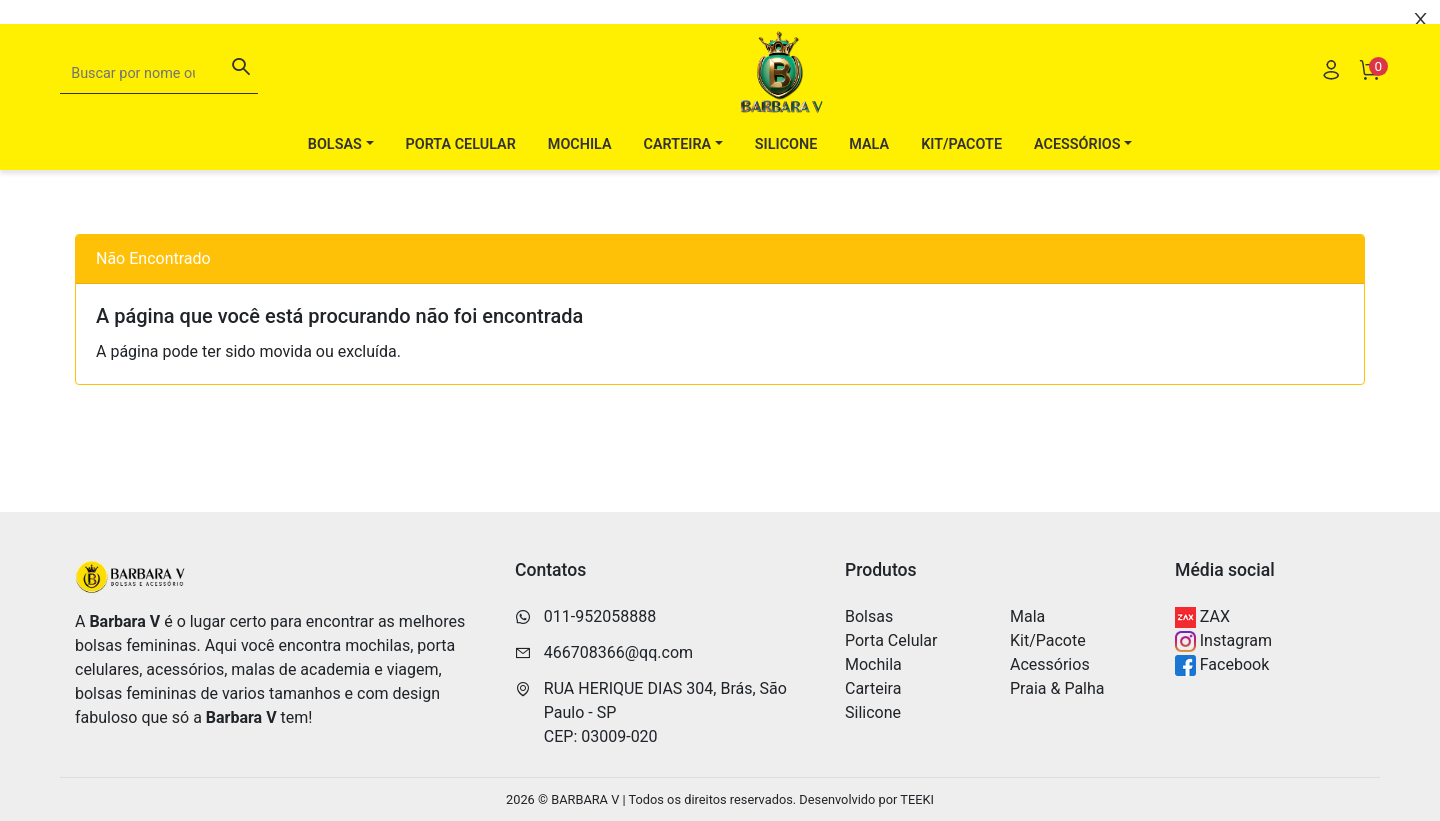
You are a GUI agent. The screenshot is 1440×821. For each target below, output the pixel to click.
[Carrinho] (1369, 103)
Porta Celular (461, 174)
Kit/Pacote (961, 174)
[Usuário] (1331, 103)
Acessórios (1050, 664)
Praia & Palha (1057, 688)
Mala (869, 174)
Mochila (580, 174)
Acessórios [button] (1077, 174)
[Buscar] (241, 99)
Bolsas (869, 616)
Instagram (1223, 641)
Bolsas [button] (335, 174)
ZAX (1202, 617)
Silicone (786, 174)
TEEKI (917, 799)
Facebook (1222, 665)
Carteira (873, 688)
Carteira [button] (678, 174)
